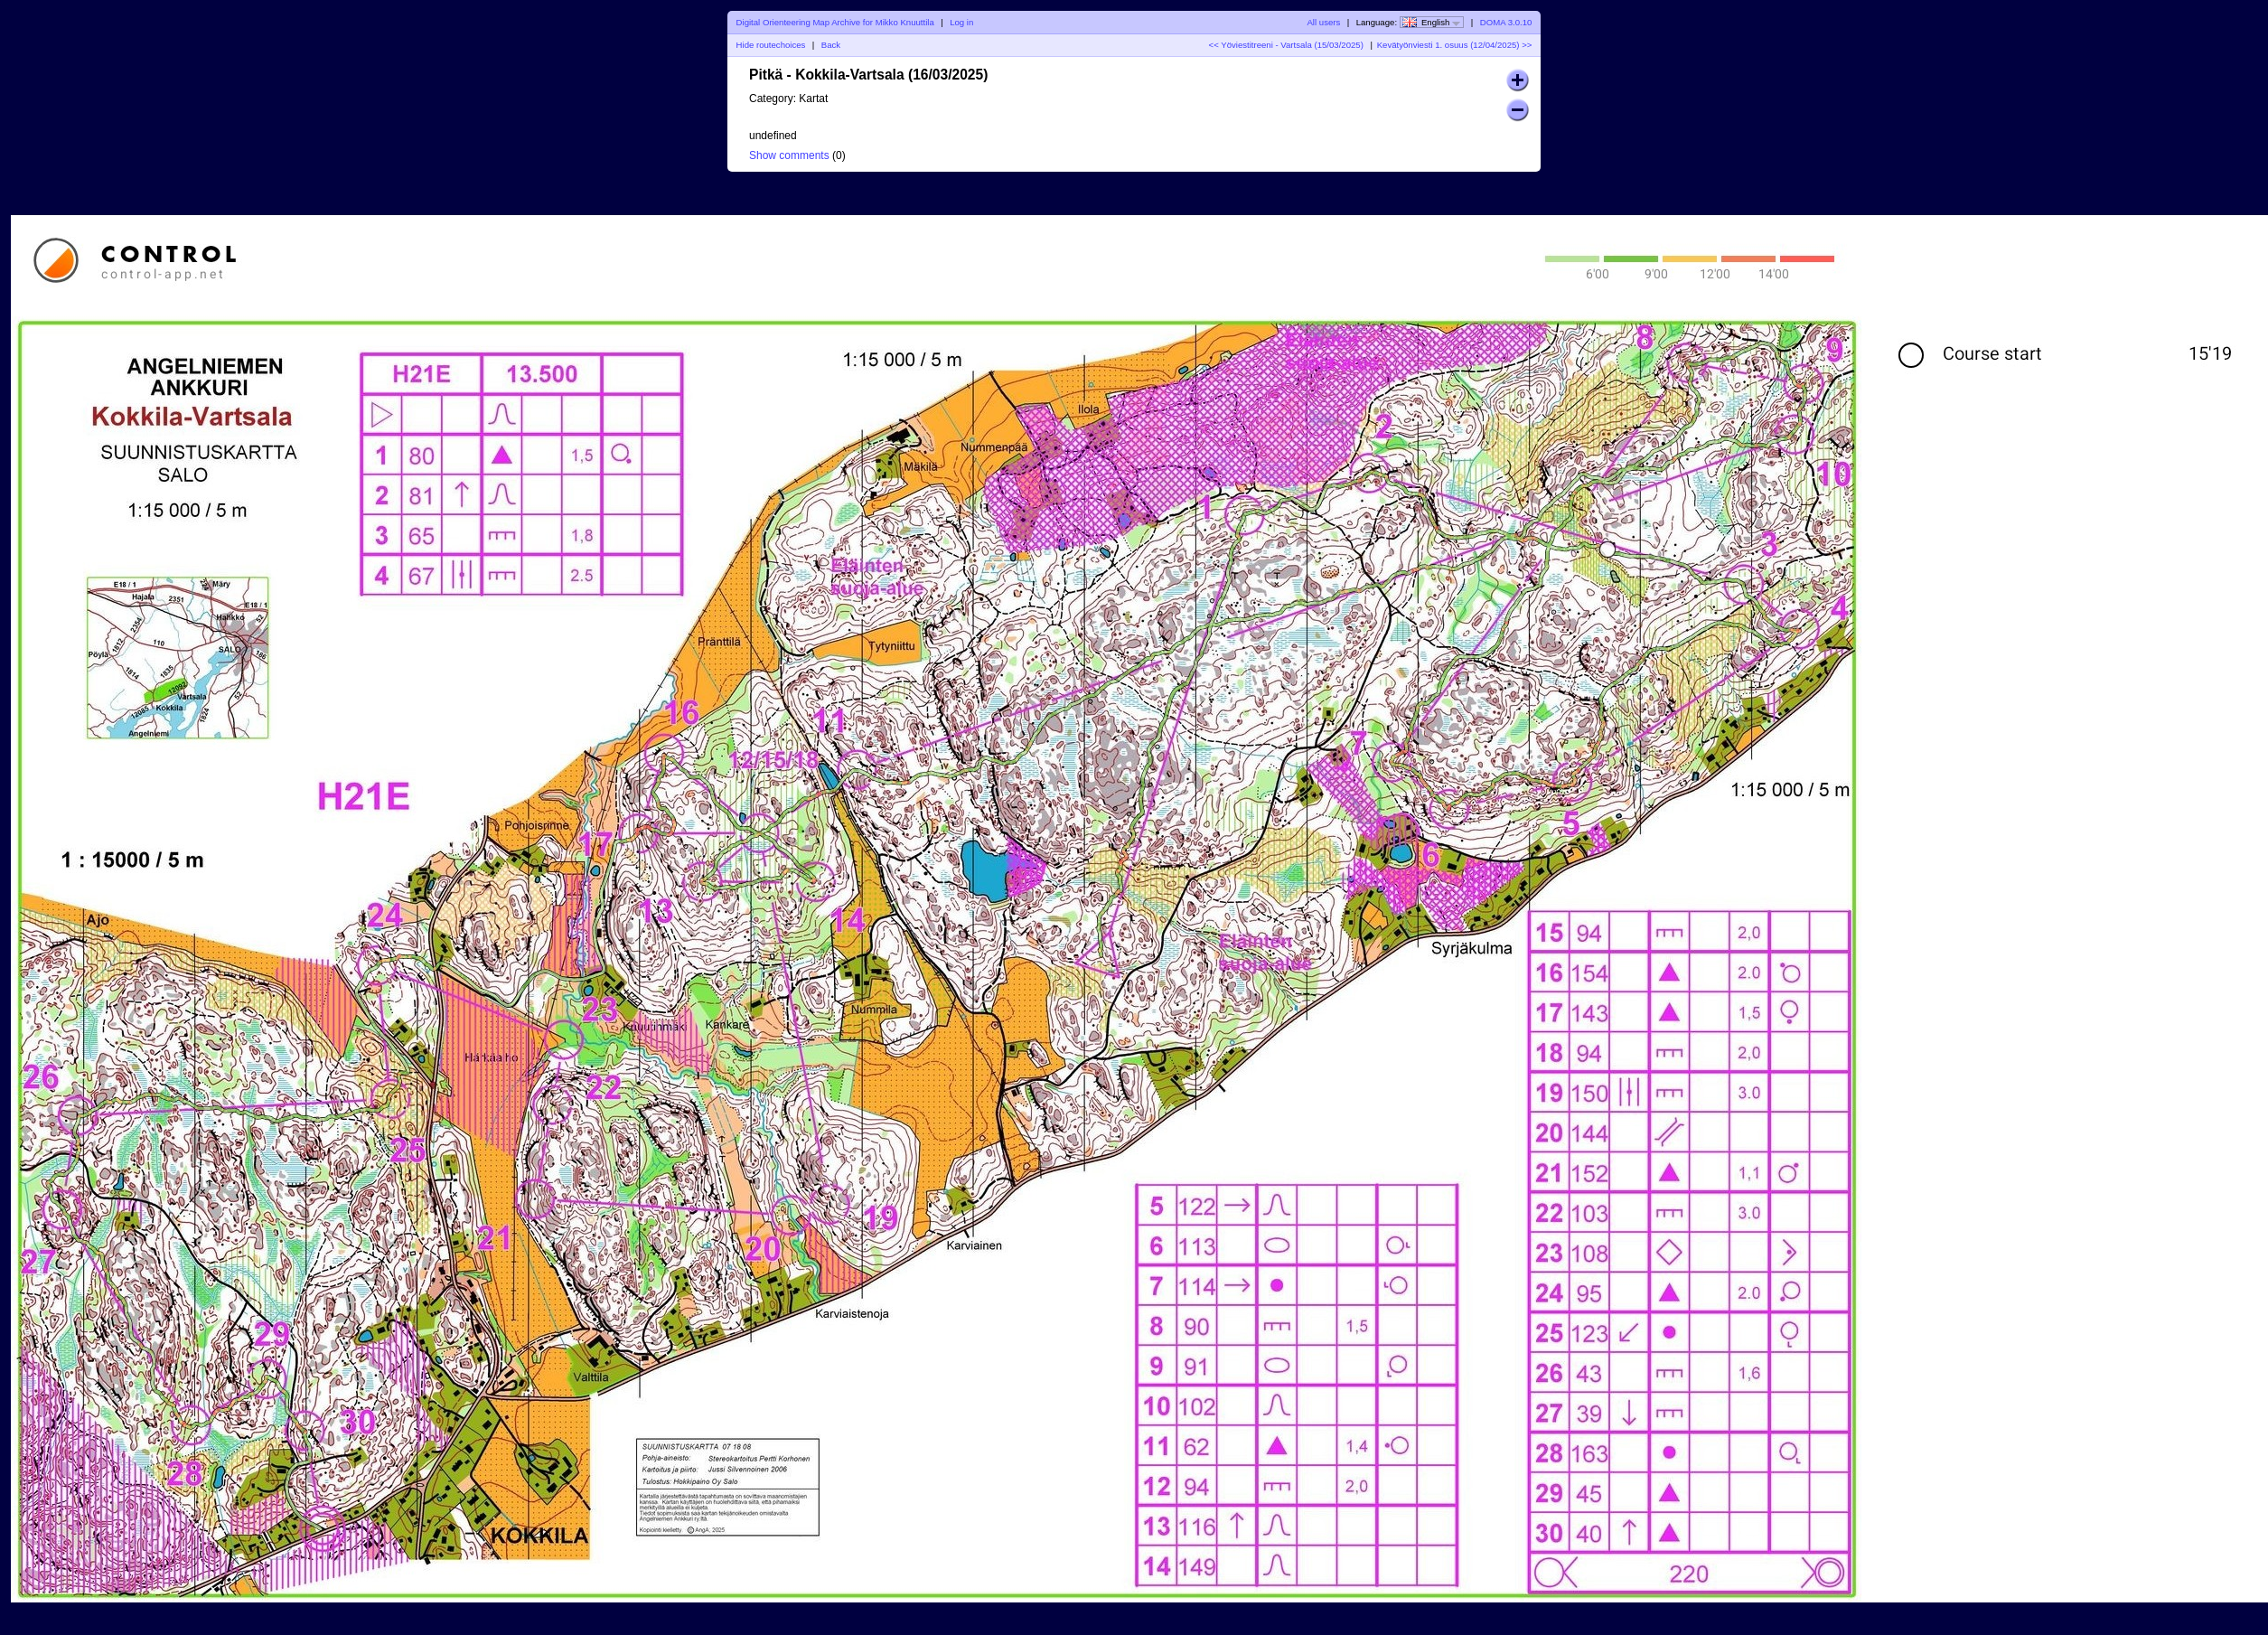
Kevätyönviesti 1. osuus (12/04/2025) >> (1454, 45)
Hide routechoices (771, 45)
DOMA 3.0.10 (1506, 22)
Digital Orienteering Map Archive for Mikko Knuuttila (835, 22)
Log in (961, 22)
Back (830, 45)
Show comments (789, 155)
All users (1323, 22)
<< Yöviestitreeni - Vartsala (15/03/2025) (1286, 45)
